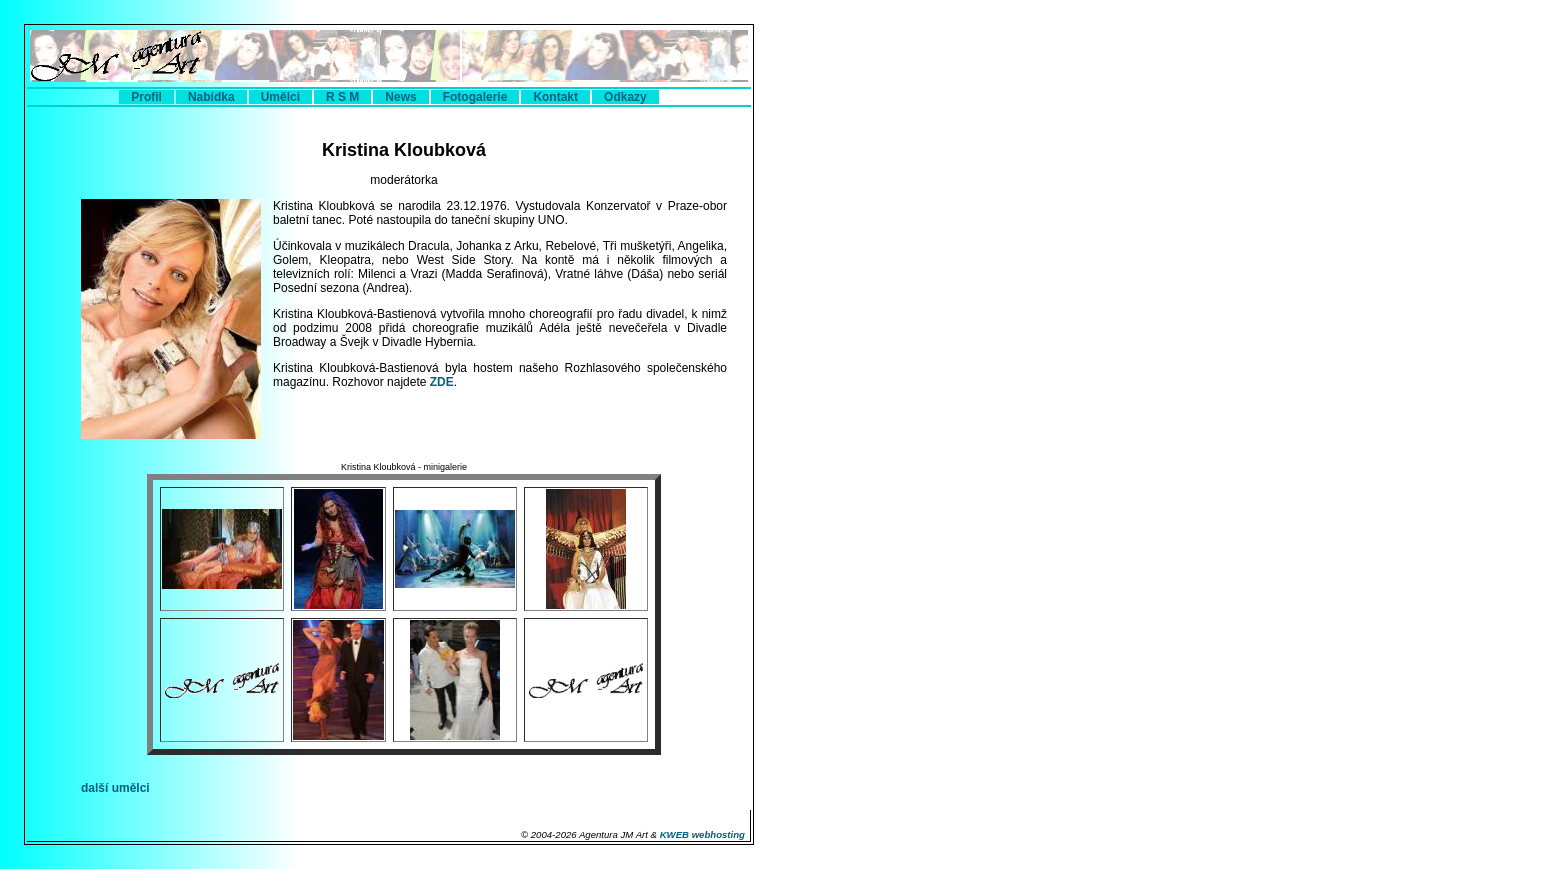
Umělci (280, 97)
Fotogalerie (475, 97)
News (400, 97)
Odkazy (625, 97)
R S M (342, 97)
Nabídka (211, 97)
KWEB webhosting (702, 834)
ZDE (442, 382)
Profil (146, 97)
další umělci (115, 788)
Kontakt (555, 97)
